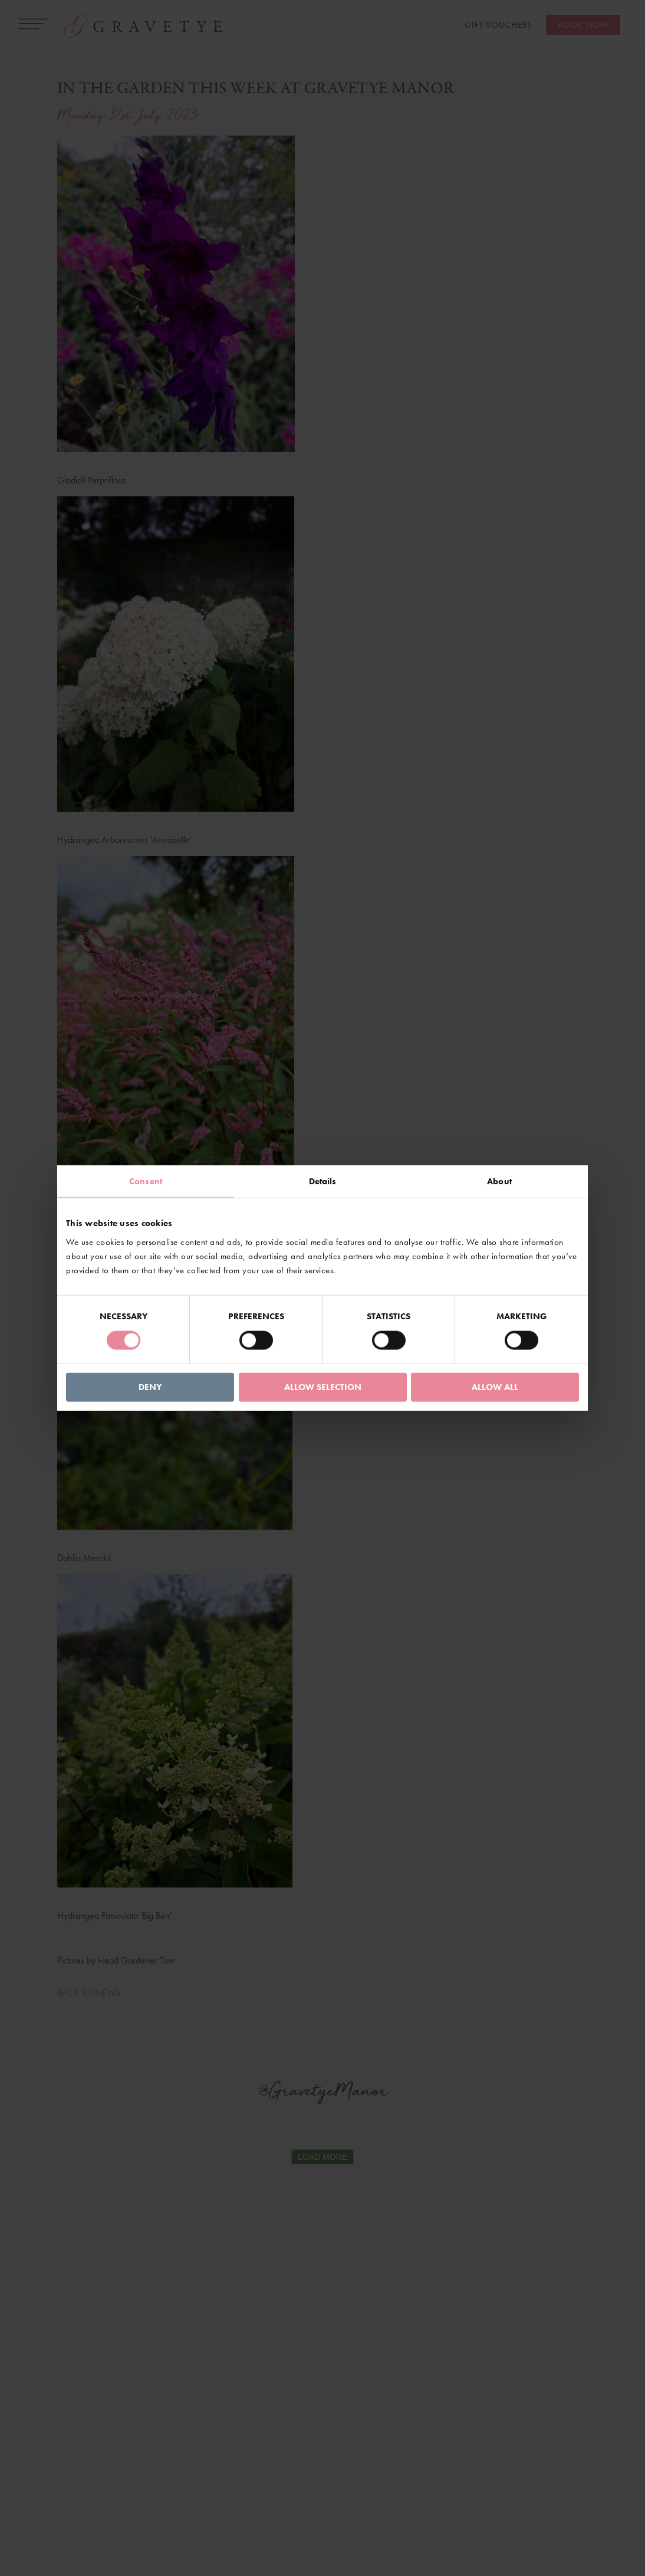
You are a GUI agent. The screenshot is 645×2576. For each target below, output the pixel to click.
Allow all (495, 1386)
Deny (150, 1386)
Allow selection (322, 1386)
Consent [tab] (145, 1181)
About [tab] (499, 1181)
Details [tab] (323, 1181)
